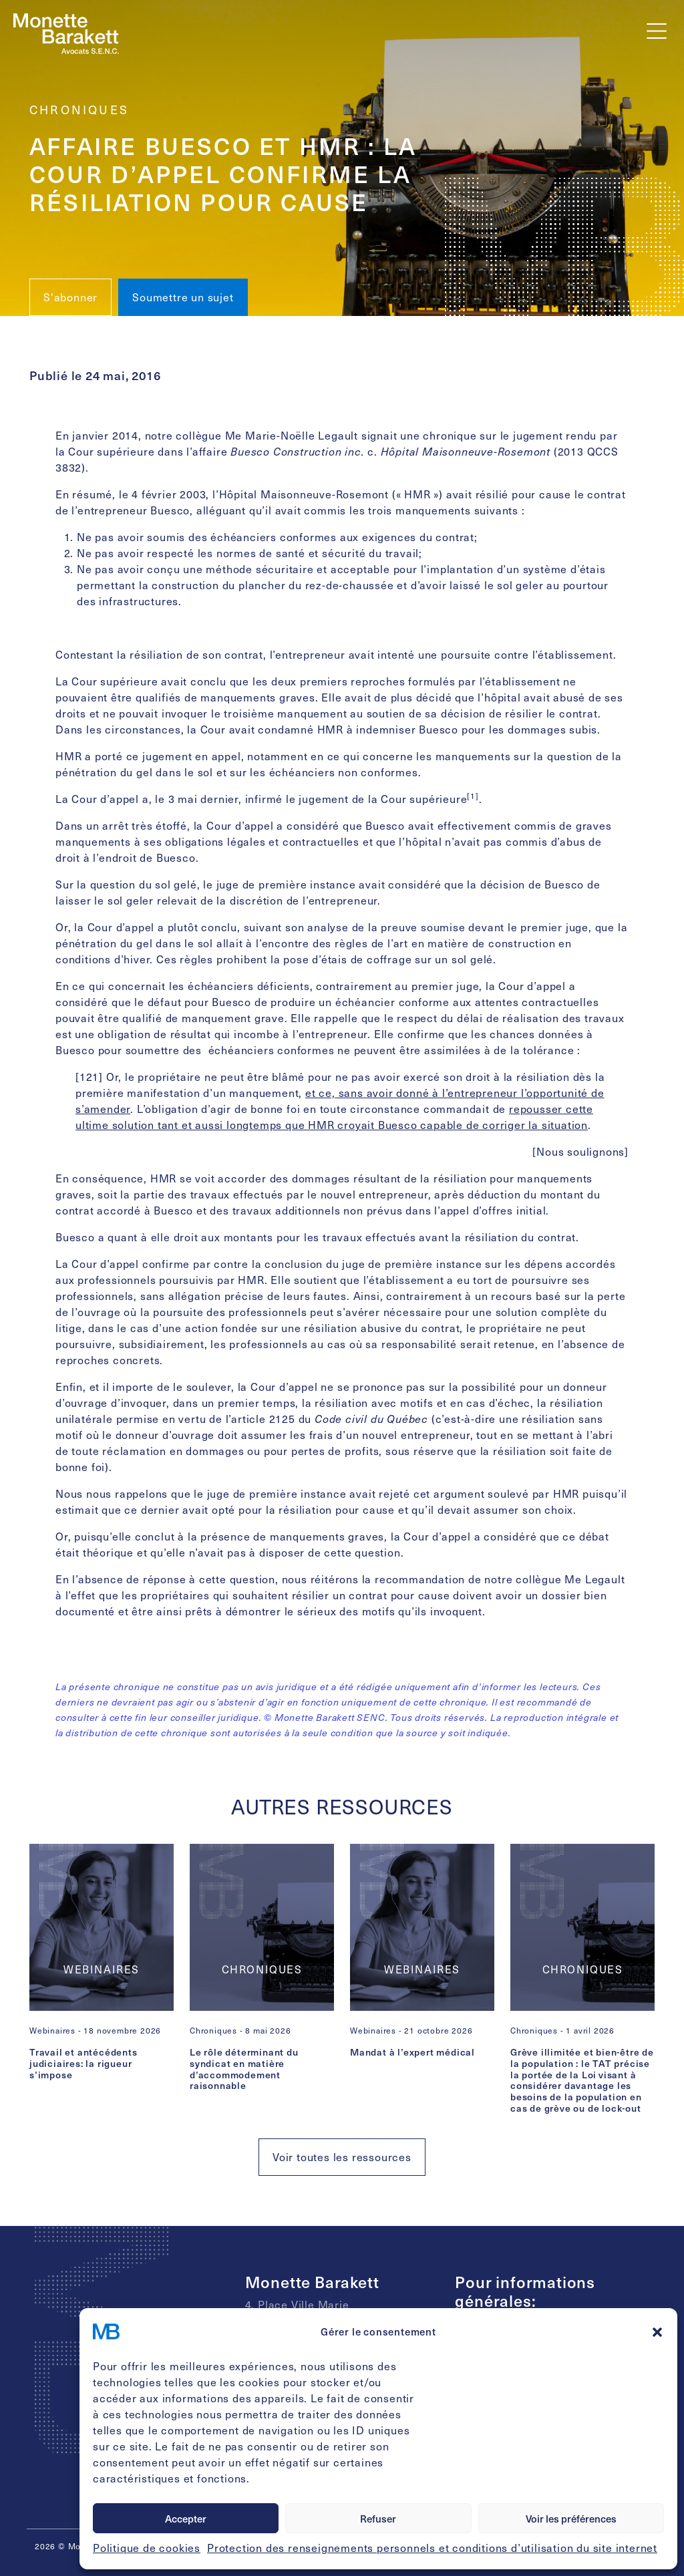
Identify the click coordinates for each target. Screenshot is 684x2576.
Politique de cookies (146, 2548)
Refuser (378, 2518)
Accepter (185, 2518)
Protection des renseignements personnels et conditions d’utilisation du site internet (432, 2548)
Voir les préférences (571, 2518)
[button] (657, 2331)
